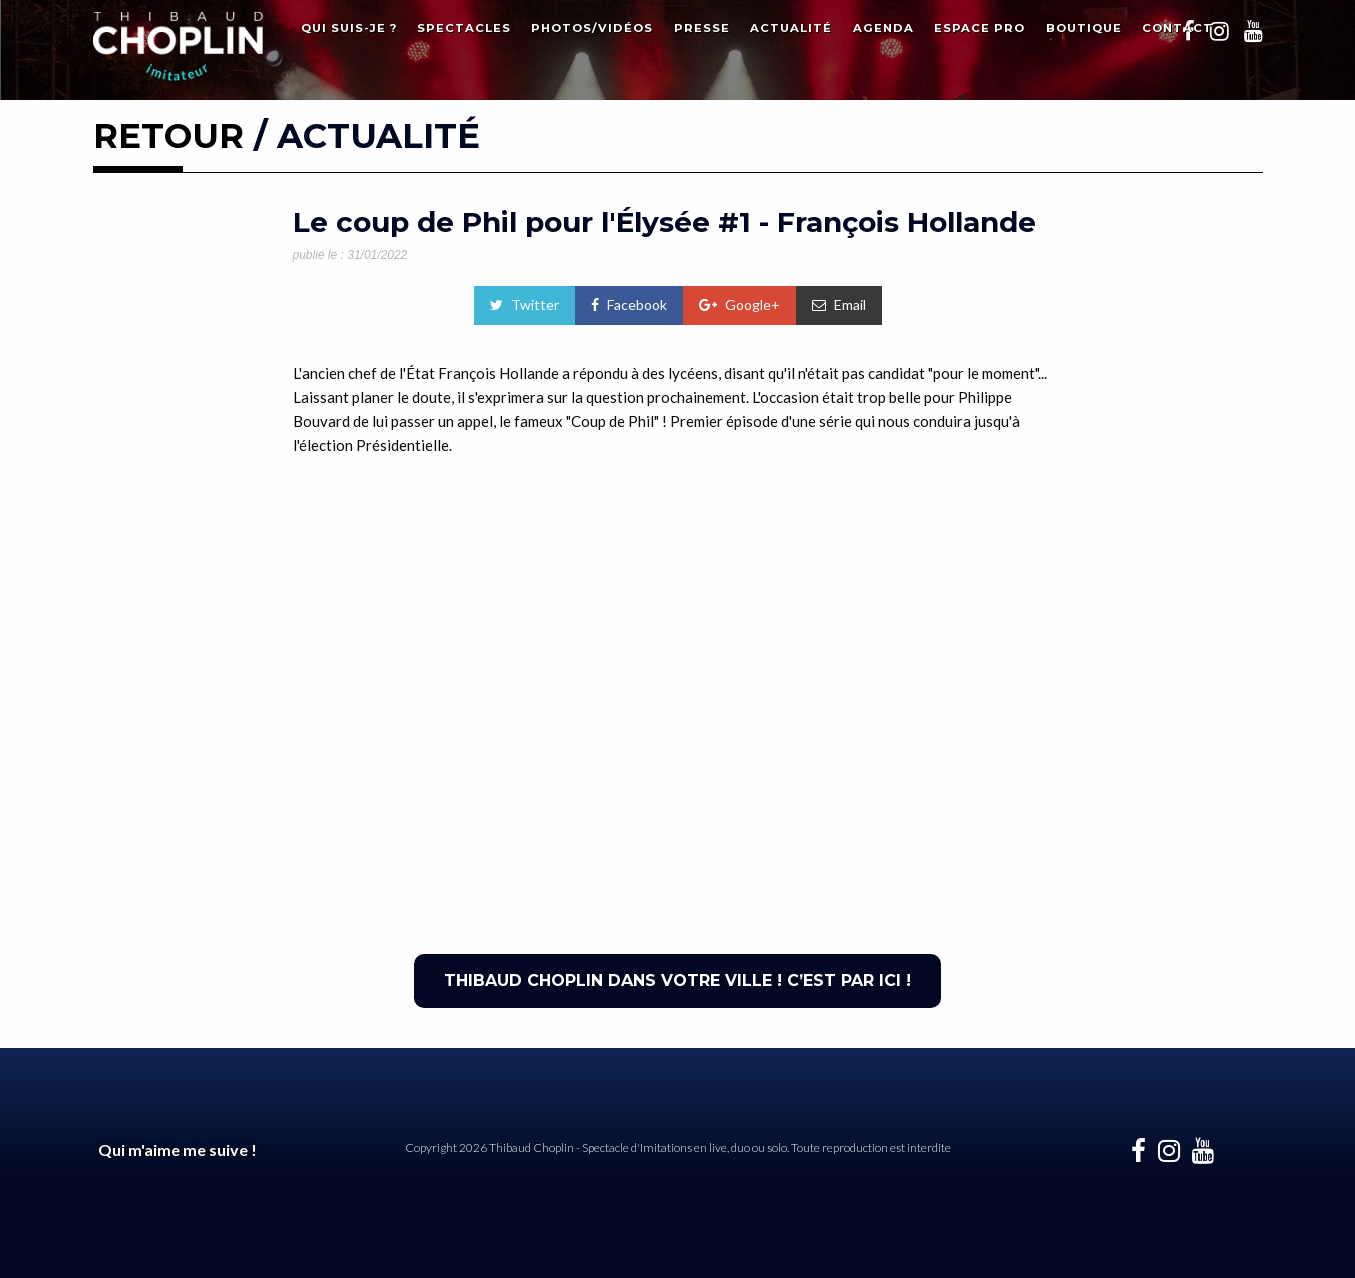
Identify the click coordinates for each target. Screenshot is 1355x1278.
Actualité (791, 28)
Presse (702, 28)
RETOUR (168, 136)
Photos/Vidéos (592, 28)
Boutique (1084, 28)
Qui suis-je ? (349, 28)
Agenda (883, 28)
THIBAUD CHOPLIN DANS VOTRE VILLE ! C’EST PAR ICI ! (677, 980)
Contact (1177, 28)
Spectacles (464, 28)
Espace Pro (979, 28)
